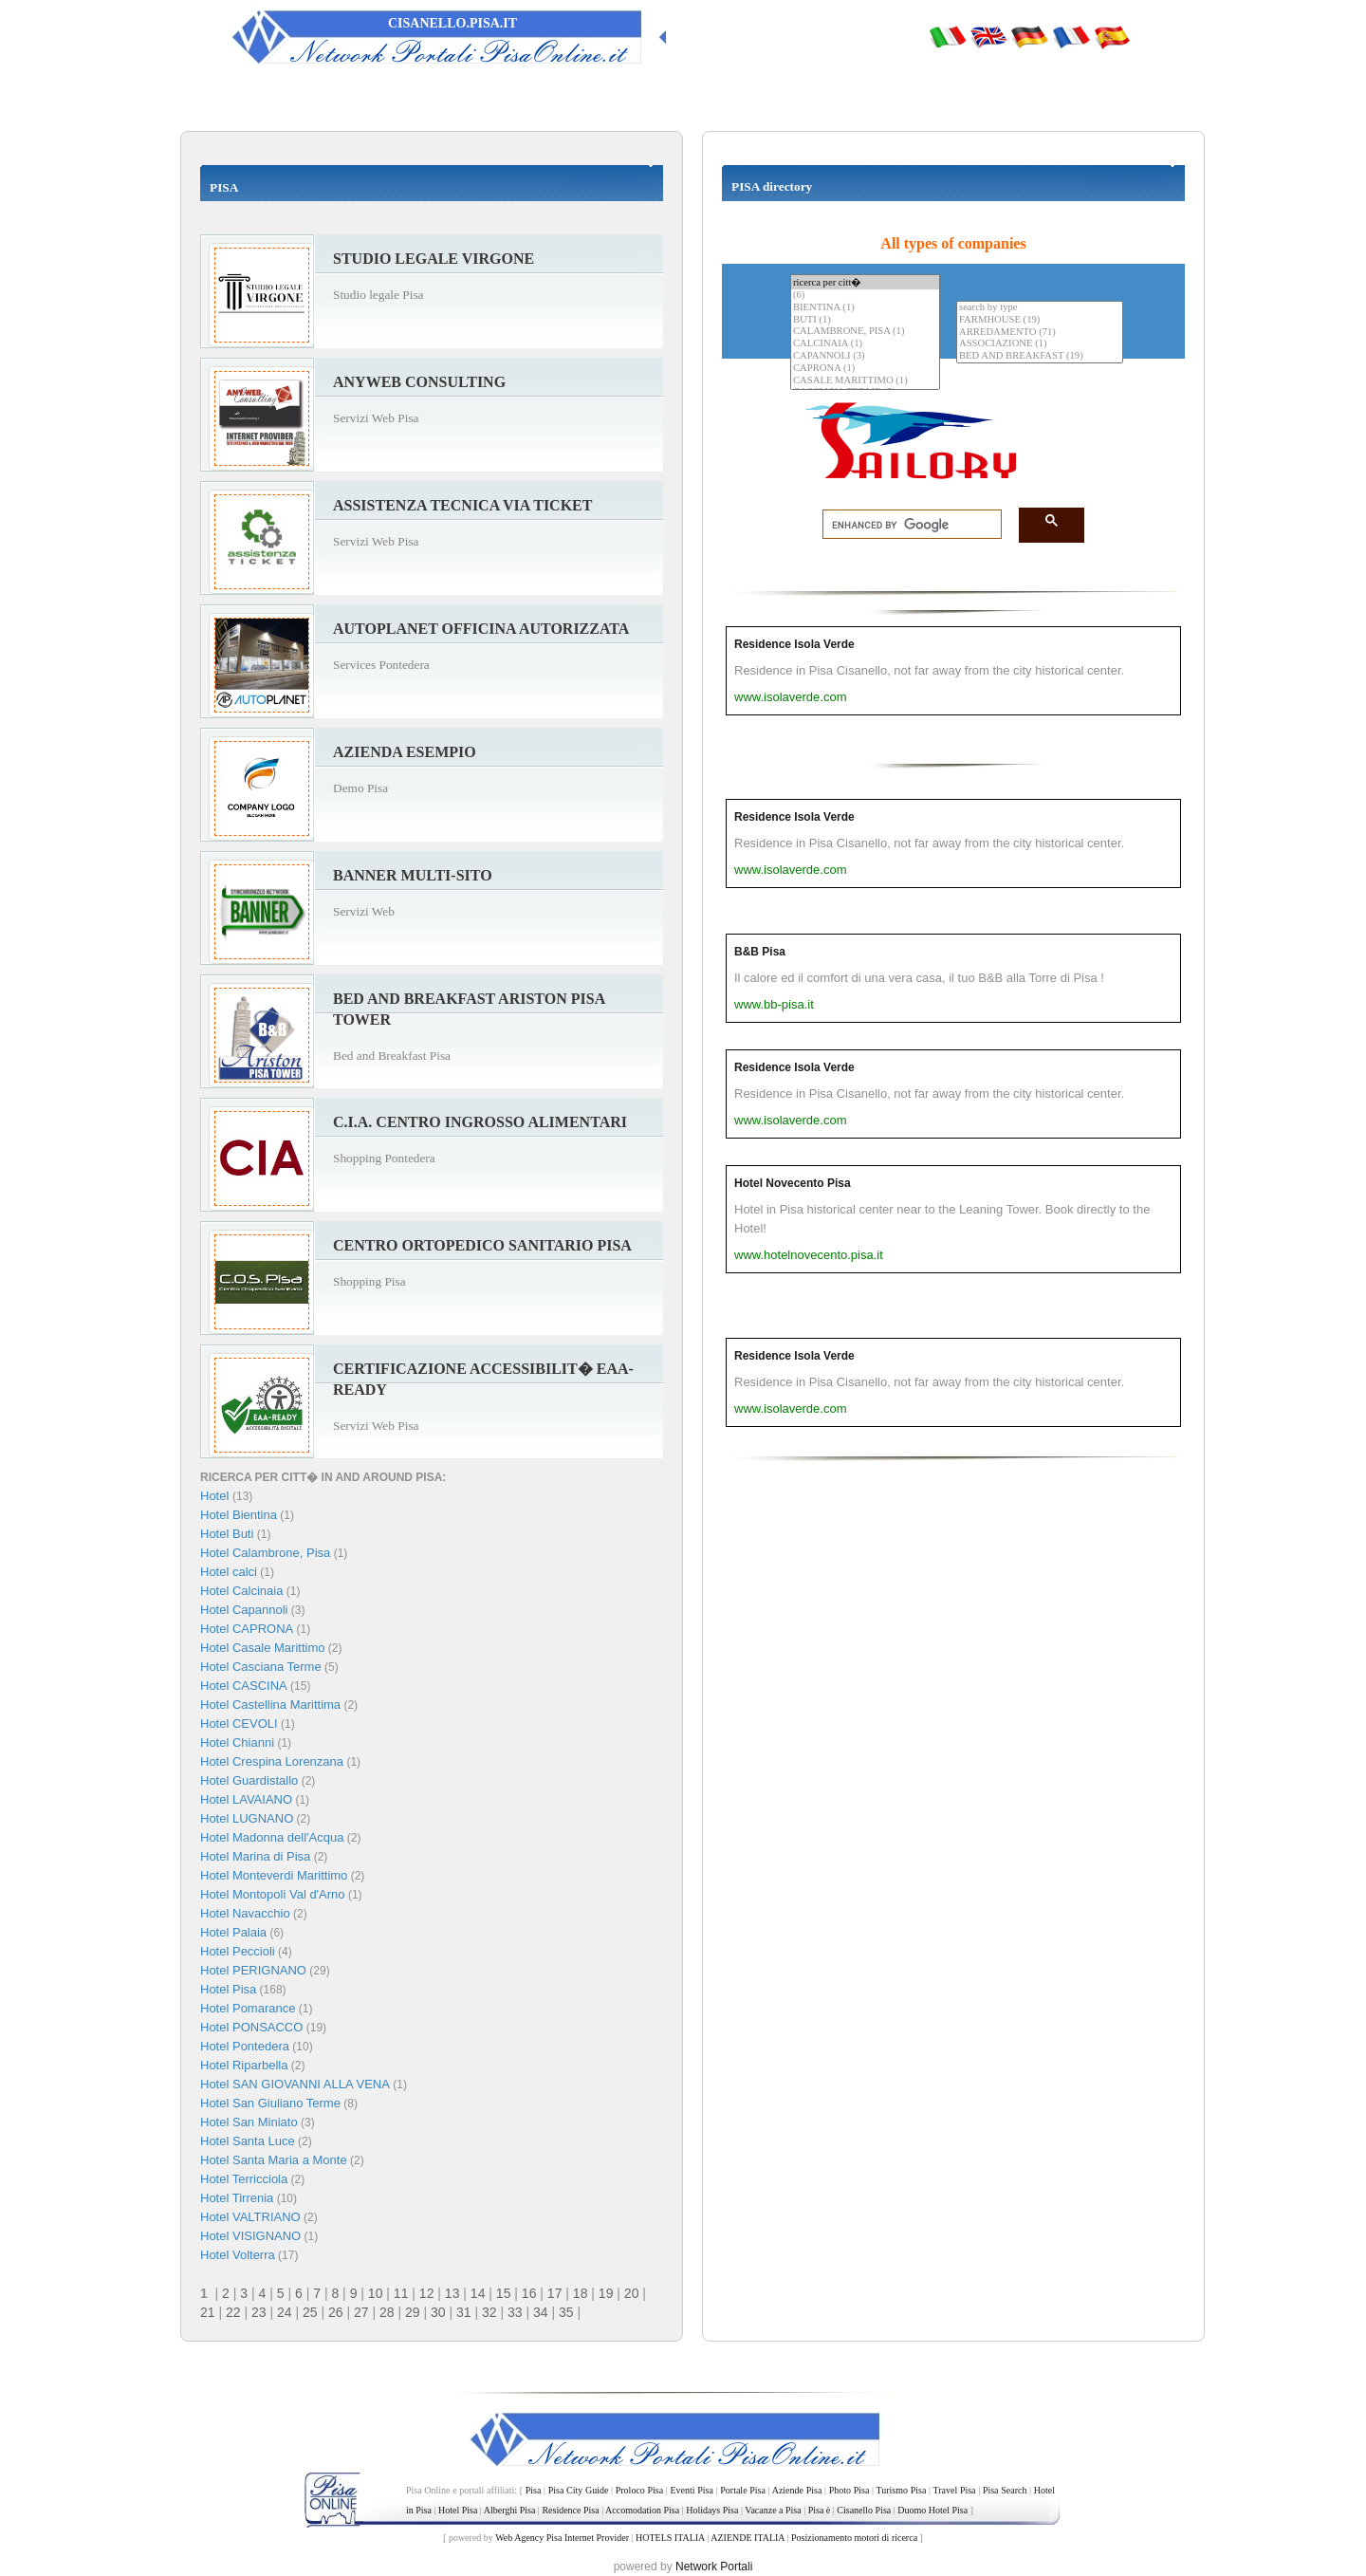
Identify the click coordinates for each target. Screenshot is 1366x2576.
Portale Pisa (743, 2490)
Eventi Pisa (691, 2490)
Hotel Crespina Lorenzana (271, 1761)
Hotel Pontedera (244, 2046)
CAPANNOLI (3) (865, 356)
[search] (906, 524)
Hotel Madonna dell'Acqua (271, 1837)
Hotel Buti (226, 1534)
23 (259, 2312)
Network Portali (713, 2566)
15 (503, 2293)
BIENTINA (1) (865, 308)
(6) (865, 295)
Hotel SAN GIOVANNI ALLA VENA (295, 2084)
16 (529, 2293)
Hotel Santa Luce (247, 2141)
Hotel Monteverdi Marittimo (273, 1875)
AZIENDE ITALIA (748, 2537)
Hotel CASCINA (243, 1685)
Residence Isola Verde (794, 644)
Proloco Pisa (639, 2490)
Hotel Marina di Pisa (255, 1856)
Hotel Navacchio (245, 1913)
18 (580, 2293)
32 (489, 2312)
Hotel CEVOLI (239, 1723)
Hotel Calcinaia (241, 1591)
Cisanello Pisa (864, 2510)
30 (438, 2312)
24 (284, 2312)
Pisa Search (1005, 2490)
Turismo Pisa (901, 2490)
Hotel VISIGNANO (250, 2236)
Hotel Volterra (237, 2255)
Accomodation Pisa (642, 2510)
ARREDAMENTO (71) (1039, 332)
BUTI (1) (865, 320)
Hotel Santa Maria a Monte (273, 2160)
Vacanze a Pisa (773, 2510)
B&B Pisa (759, 951)
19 (606, 2293)
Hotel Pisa (228, 1989)
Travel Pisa (953, 2490)
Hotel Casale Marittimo (262, 1647)
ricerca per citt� (865, 282)
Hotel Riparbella (244, 2065)
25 (310, 2312)
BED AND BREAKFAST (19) (1039, 356)
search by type (1039, 308)
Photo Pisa (849, 2490)
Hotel (216, 1496)
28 (387, 2312)
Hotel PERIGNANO (253, 1970)
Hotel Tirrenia (236, 2198)
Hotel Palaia (233, 1932)
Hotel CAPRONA (246, 1629)
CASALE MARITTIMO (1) (865, 381)
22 (233, 2312)
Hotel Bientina (238, 1515)
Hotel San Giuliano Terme (270, 2103)
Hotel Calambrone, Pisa (265, 1553)
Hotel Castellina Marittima (270, 1704)
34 (540, 2312)
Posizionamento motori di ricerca (854, 2537)
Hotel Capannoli (244, 1610)
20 (631, 2293)
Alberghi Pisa (510, 2510)
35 (566, 2312)
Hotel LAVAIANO (246, 1799)
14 (478, 2293)
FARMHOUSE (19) (1039, 320)
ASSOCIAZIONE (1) (1039, 344)
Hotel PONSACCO (251, 2027)
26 (335, 2312)
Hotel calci (228, 1572)
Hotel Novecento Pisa (792, 1183)
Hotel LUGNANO (246, 1818)
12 (426, 2293)
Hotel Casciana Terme (261, 1666)
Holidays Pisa (712, 2510)
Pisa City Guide (578, 2490)
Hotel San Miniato (249, 2122)
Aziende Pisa (797, 2490)
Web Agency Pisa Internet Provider (562, 2537)
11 (401, 2293)
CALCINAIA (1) (865, 344)
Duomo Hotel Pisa (932, 2510)
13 (452, 2293)
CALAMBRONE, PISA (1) (865, 331)
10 (375, 2293)
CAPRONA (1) (865, 368)
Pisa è (819, 2510)
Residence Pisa (570, 2510)
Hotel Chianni (237, 1742)
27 (361, 2312)
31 (463, 2312)
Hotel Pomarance (247, 2008)
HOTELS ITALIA (670, 2537)
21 (207, 2312)
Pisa (534, 2490)
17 (555, 2293)
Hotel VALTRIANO (250, 2217)
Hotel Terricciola (243, 2179)
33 (515, 2312)
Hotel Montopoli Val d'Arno (272, 1894)
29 (412, 2312)
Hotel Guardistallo (249, 1780)
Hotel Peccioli (237, 1951)
